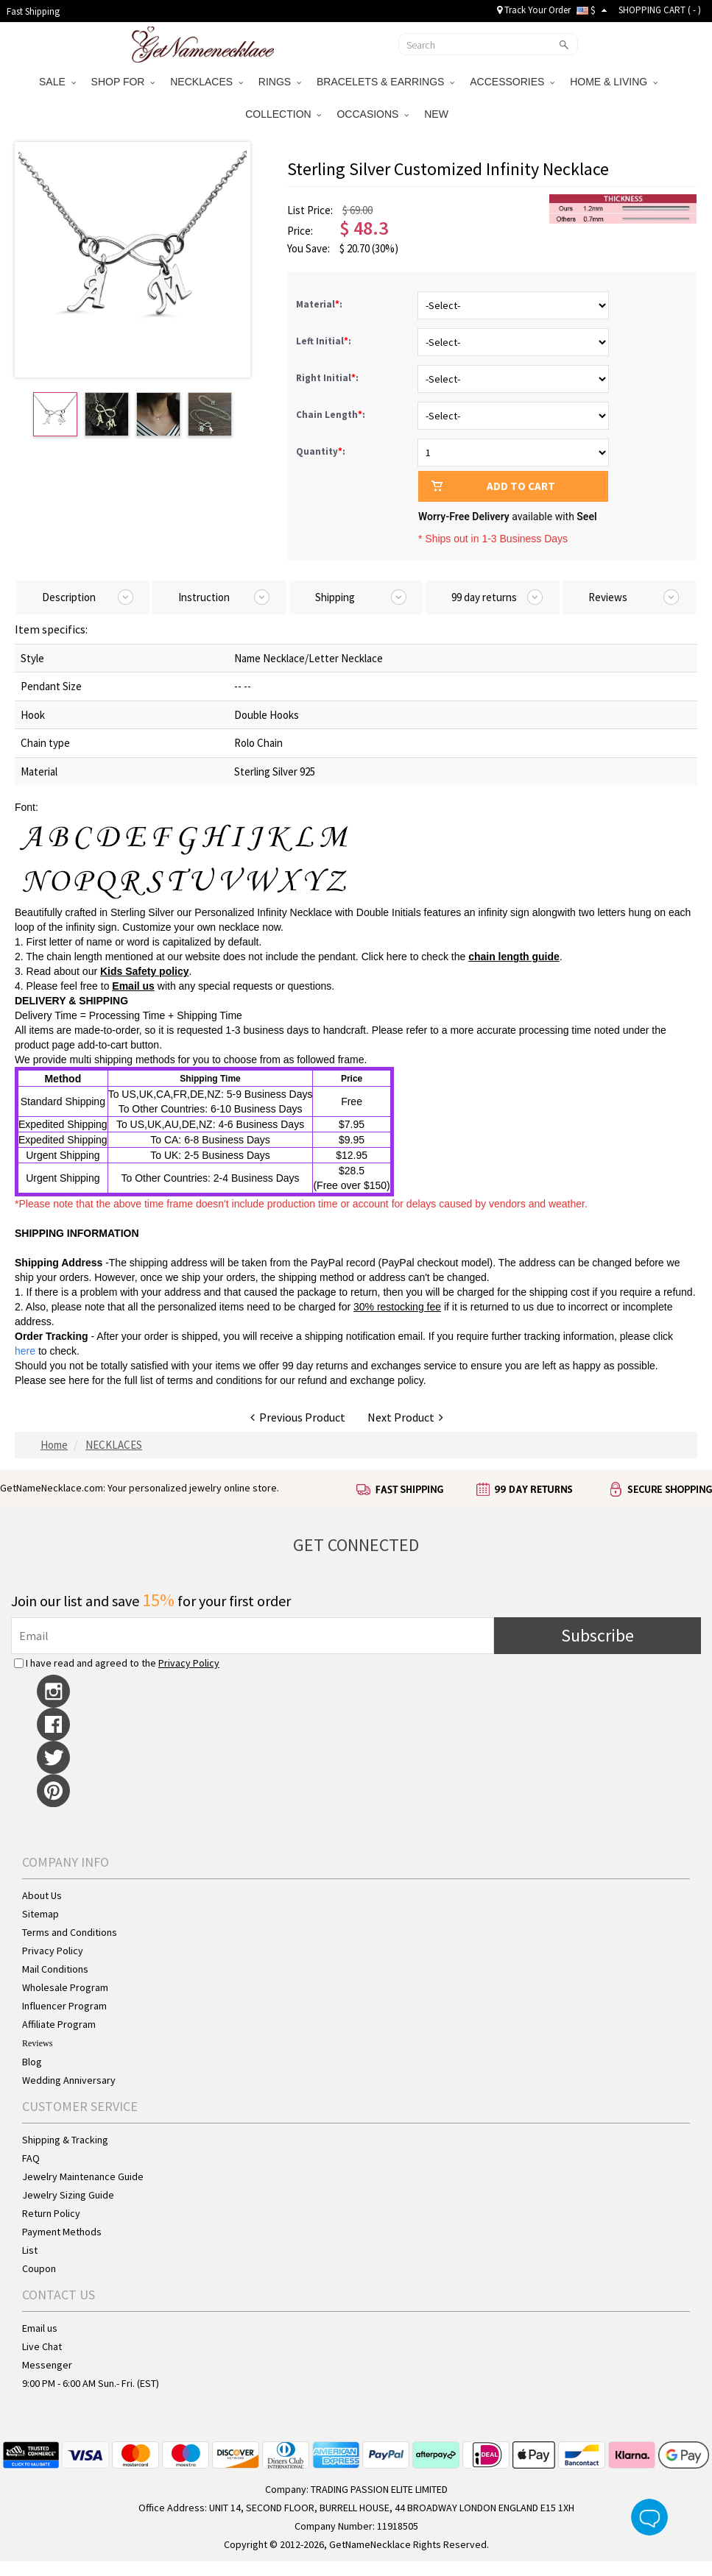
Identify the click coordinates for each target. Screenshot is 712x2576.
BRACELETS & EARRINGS (385, 82)
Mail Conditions (55, 1969)
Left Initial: (324, 341)
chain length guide (514, 956)
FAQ (31, 2158)
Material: (320, 304)
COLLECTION (283, 114)
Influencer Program (64, 2005)
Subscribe (597, 1635)
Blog (32, 2061)
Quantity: (320, 451)
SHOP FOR (123, 82)
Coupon (39, 2268)
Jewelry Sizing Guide (68, 2194)
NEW (437, 114)
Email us (133, 986)
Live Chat (42, 2346)
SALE (57, 82)
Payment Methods (62, 2231)
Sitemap (40, 1913)
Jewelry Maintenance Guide (83, 2176)
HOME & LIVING (614, 82)
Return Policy (51, 2213)
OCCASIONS (372, 114)
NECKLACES (206, 82)
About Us (42, 1895)
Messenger (47, 2364)
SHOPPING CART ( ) (659, 10)
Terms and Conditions (69, 1932)
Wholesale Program (65, 1987)
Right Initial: (328, 378)
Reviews (37, 2043)
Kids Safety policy (144, 971)
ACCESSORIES (512, 82)
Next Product (405, 1417)
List (30, 2250)
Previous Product (297, 1417)
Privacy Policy (188, 1663)
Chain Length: (331, 414)
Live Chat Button (649, 2517)
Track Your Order (534, 10)
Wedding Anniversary (69, 2080)
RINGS (279, 82)
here (78, 1380)
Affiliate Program (59, 2024)
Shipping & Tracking (65, 2139)
